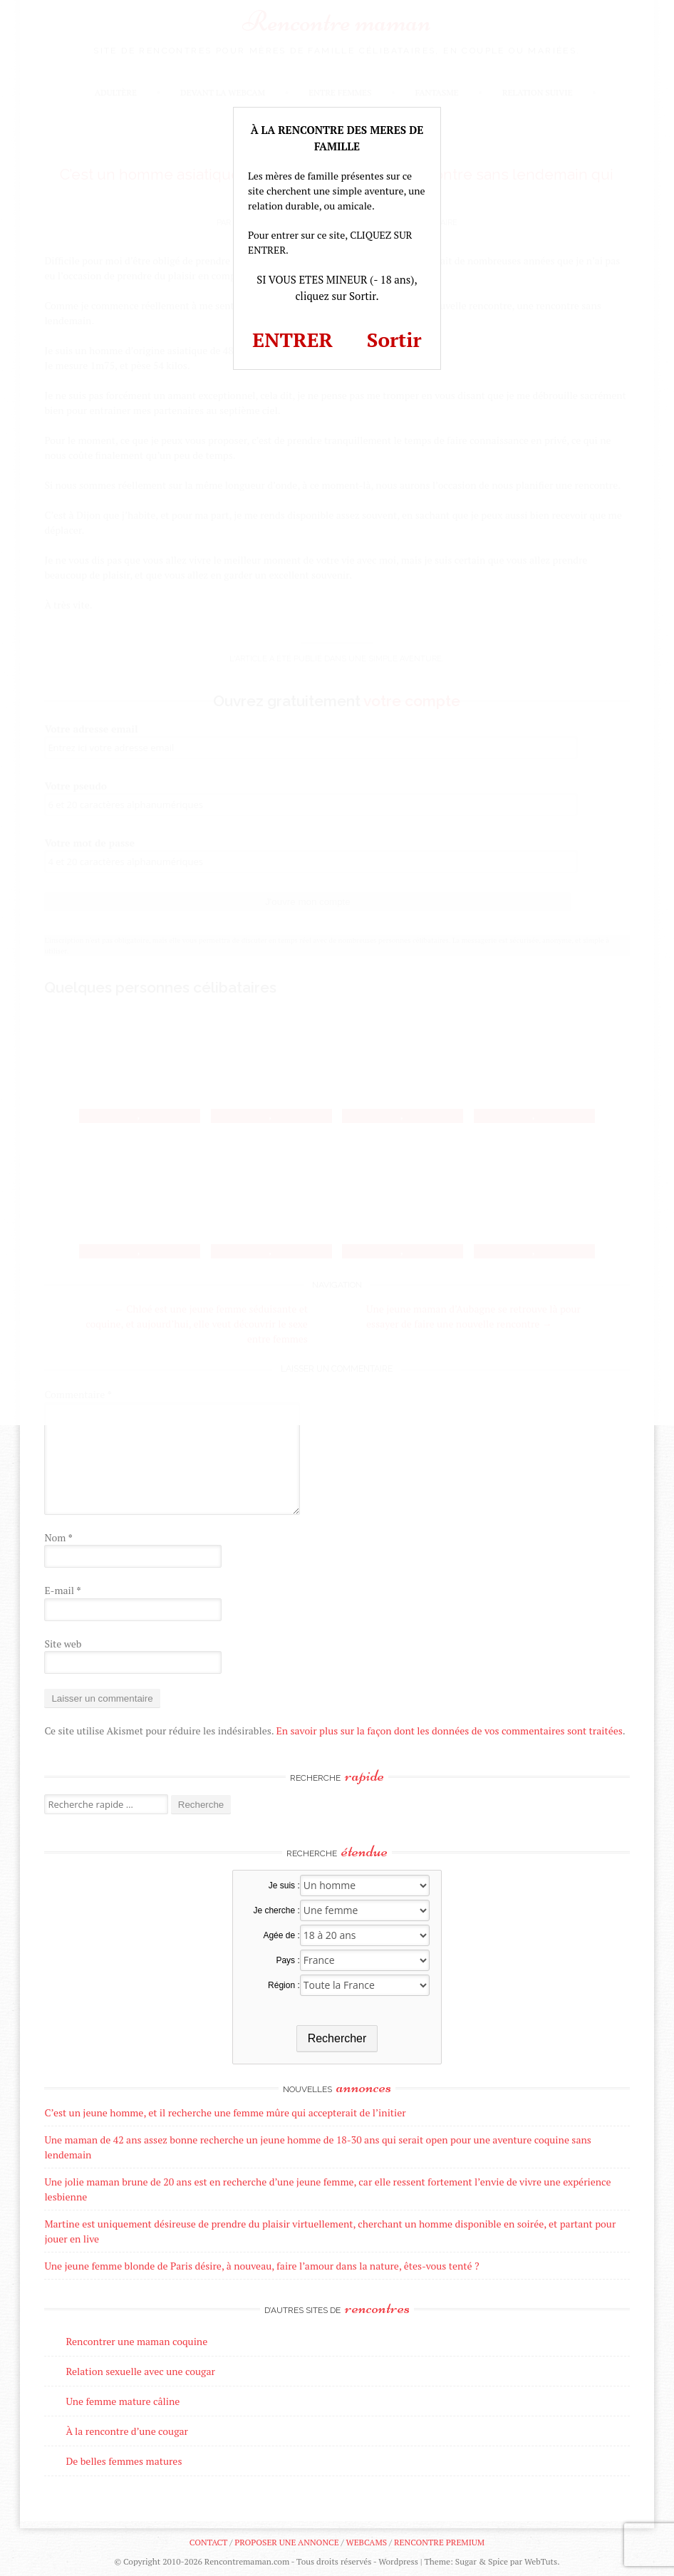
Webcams (367, 2542)
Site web (62, 1643)
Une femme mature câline (123, 2401)
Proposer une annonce (286, 2542)
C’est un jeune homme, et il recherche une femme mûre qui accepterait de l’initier (224, 2112)
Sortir (394, 339)
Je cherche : (276, 1910)
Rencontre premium (439, 2542)
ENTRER (292, 339)
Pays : (287, 1960)
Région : (284, 1985)
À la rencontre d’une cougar (127, 2431)
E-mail (62, 1590)
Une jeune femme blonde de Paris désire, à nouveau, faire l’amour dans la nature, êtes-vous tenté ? (261, 2265)
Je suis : (284, 1885)
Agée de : (281, 1935)
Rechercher (337, 2038)
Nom (58, 1537)
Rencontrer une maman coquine (136, 2341)
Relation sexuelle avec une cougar (140, 2371)
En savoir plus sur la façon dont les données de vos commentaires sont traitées (449, 1730)
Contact (208, 2542)
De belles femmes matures (124, 2461)
